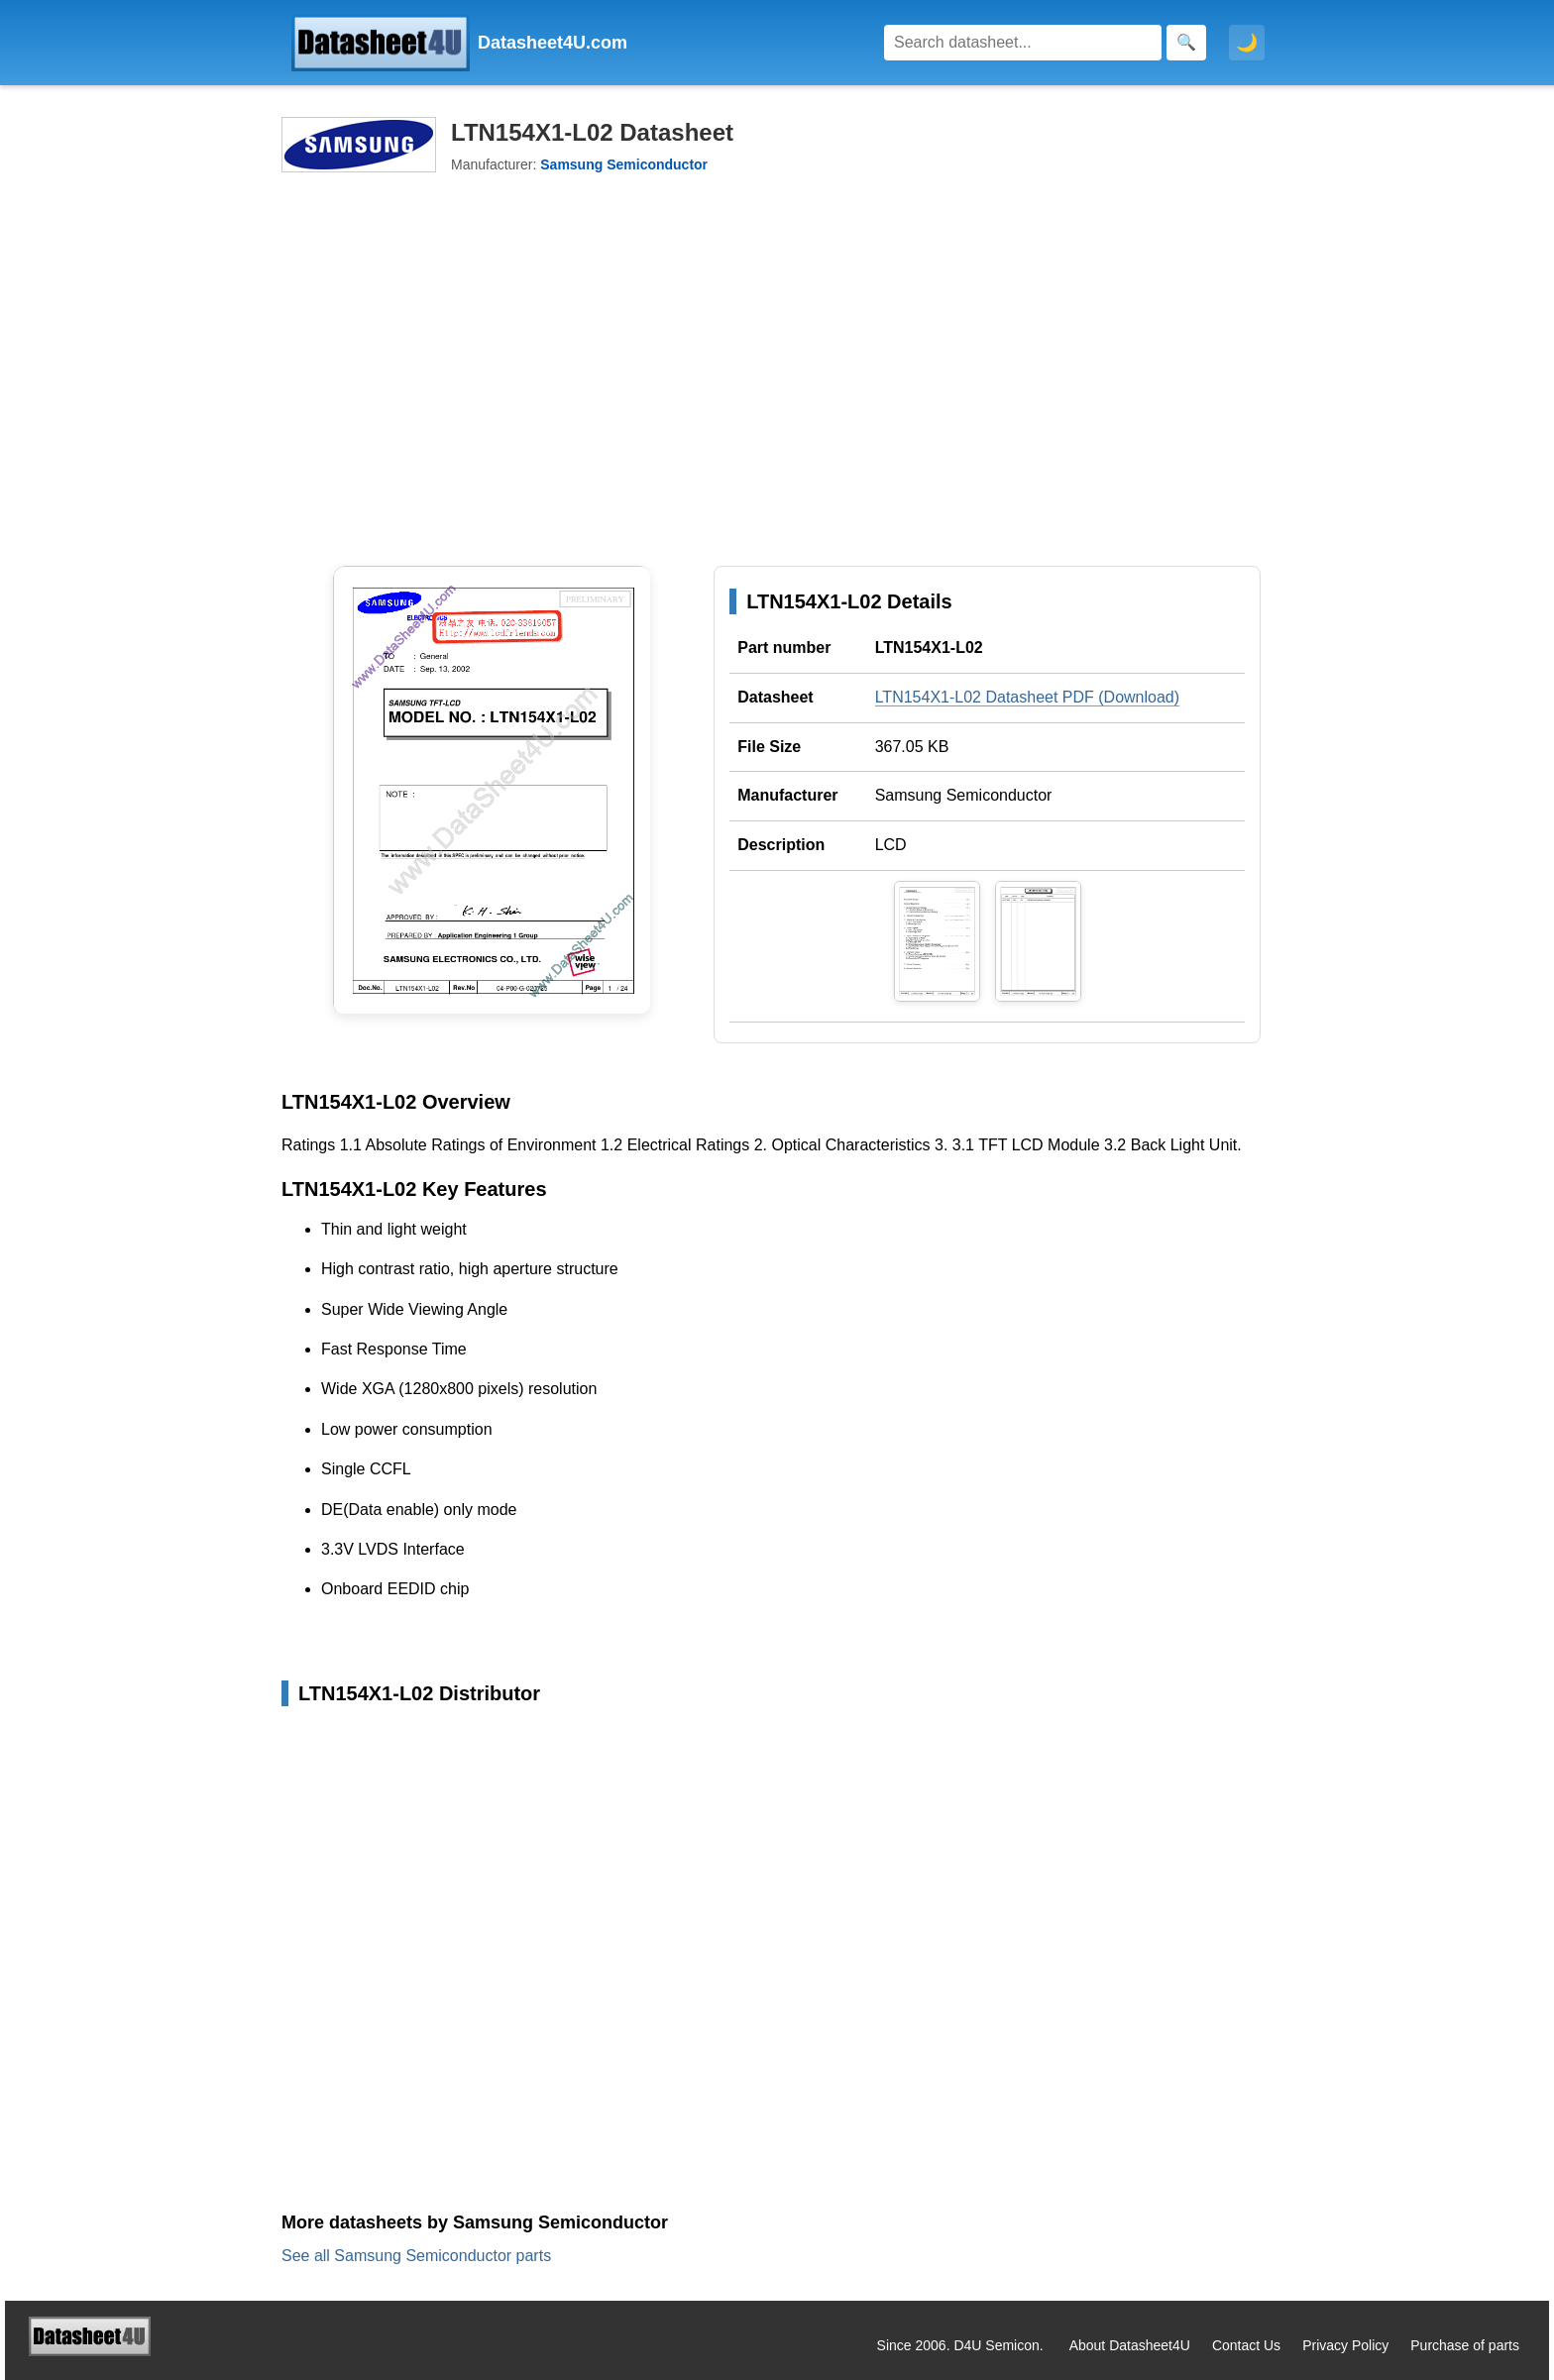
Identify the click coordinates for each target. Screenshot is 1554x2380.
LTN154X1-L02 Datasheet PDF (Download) (1027, 697)
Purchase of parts (1464, 2345)
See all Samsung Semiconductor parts (416, 2255)
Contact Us (1246, 2345)
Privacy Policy (1345, 2345)
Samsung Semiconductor (964, 795)
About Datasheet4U (1129, 2345)
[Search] (1023, 42)
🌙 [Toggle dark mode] (1247, 43)
